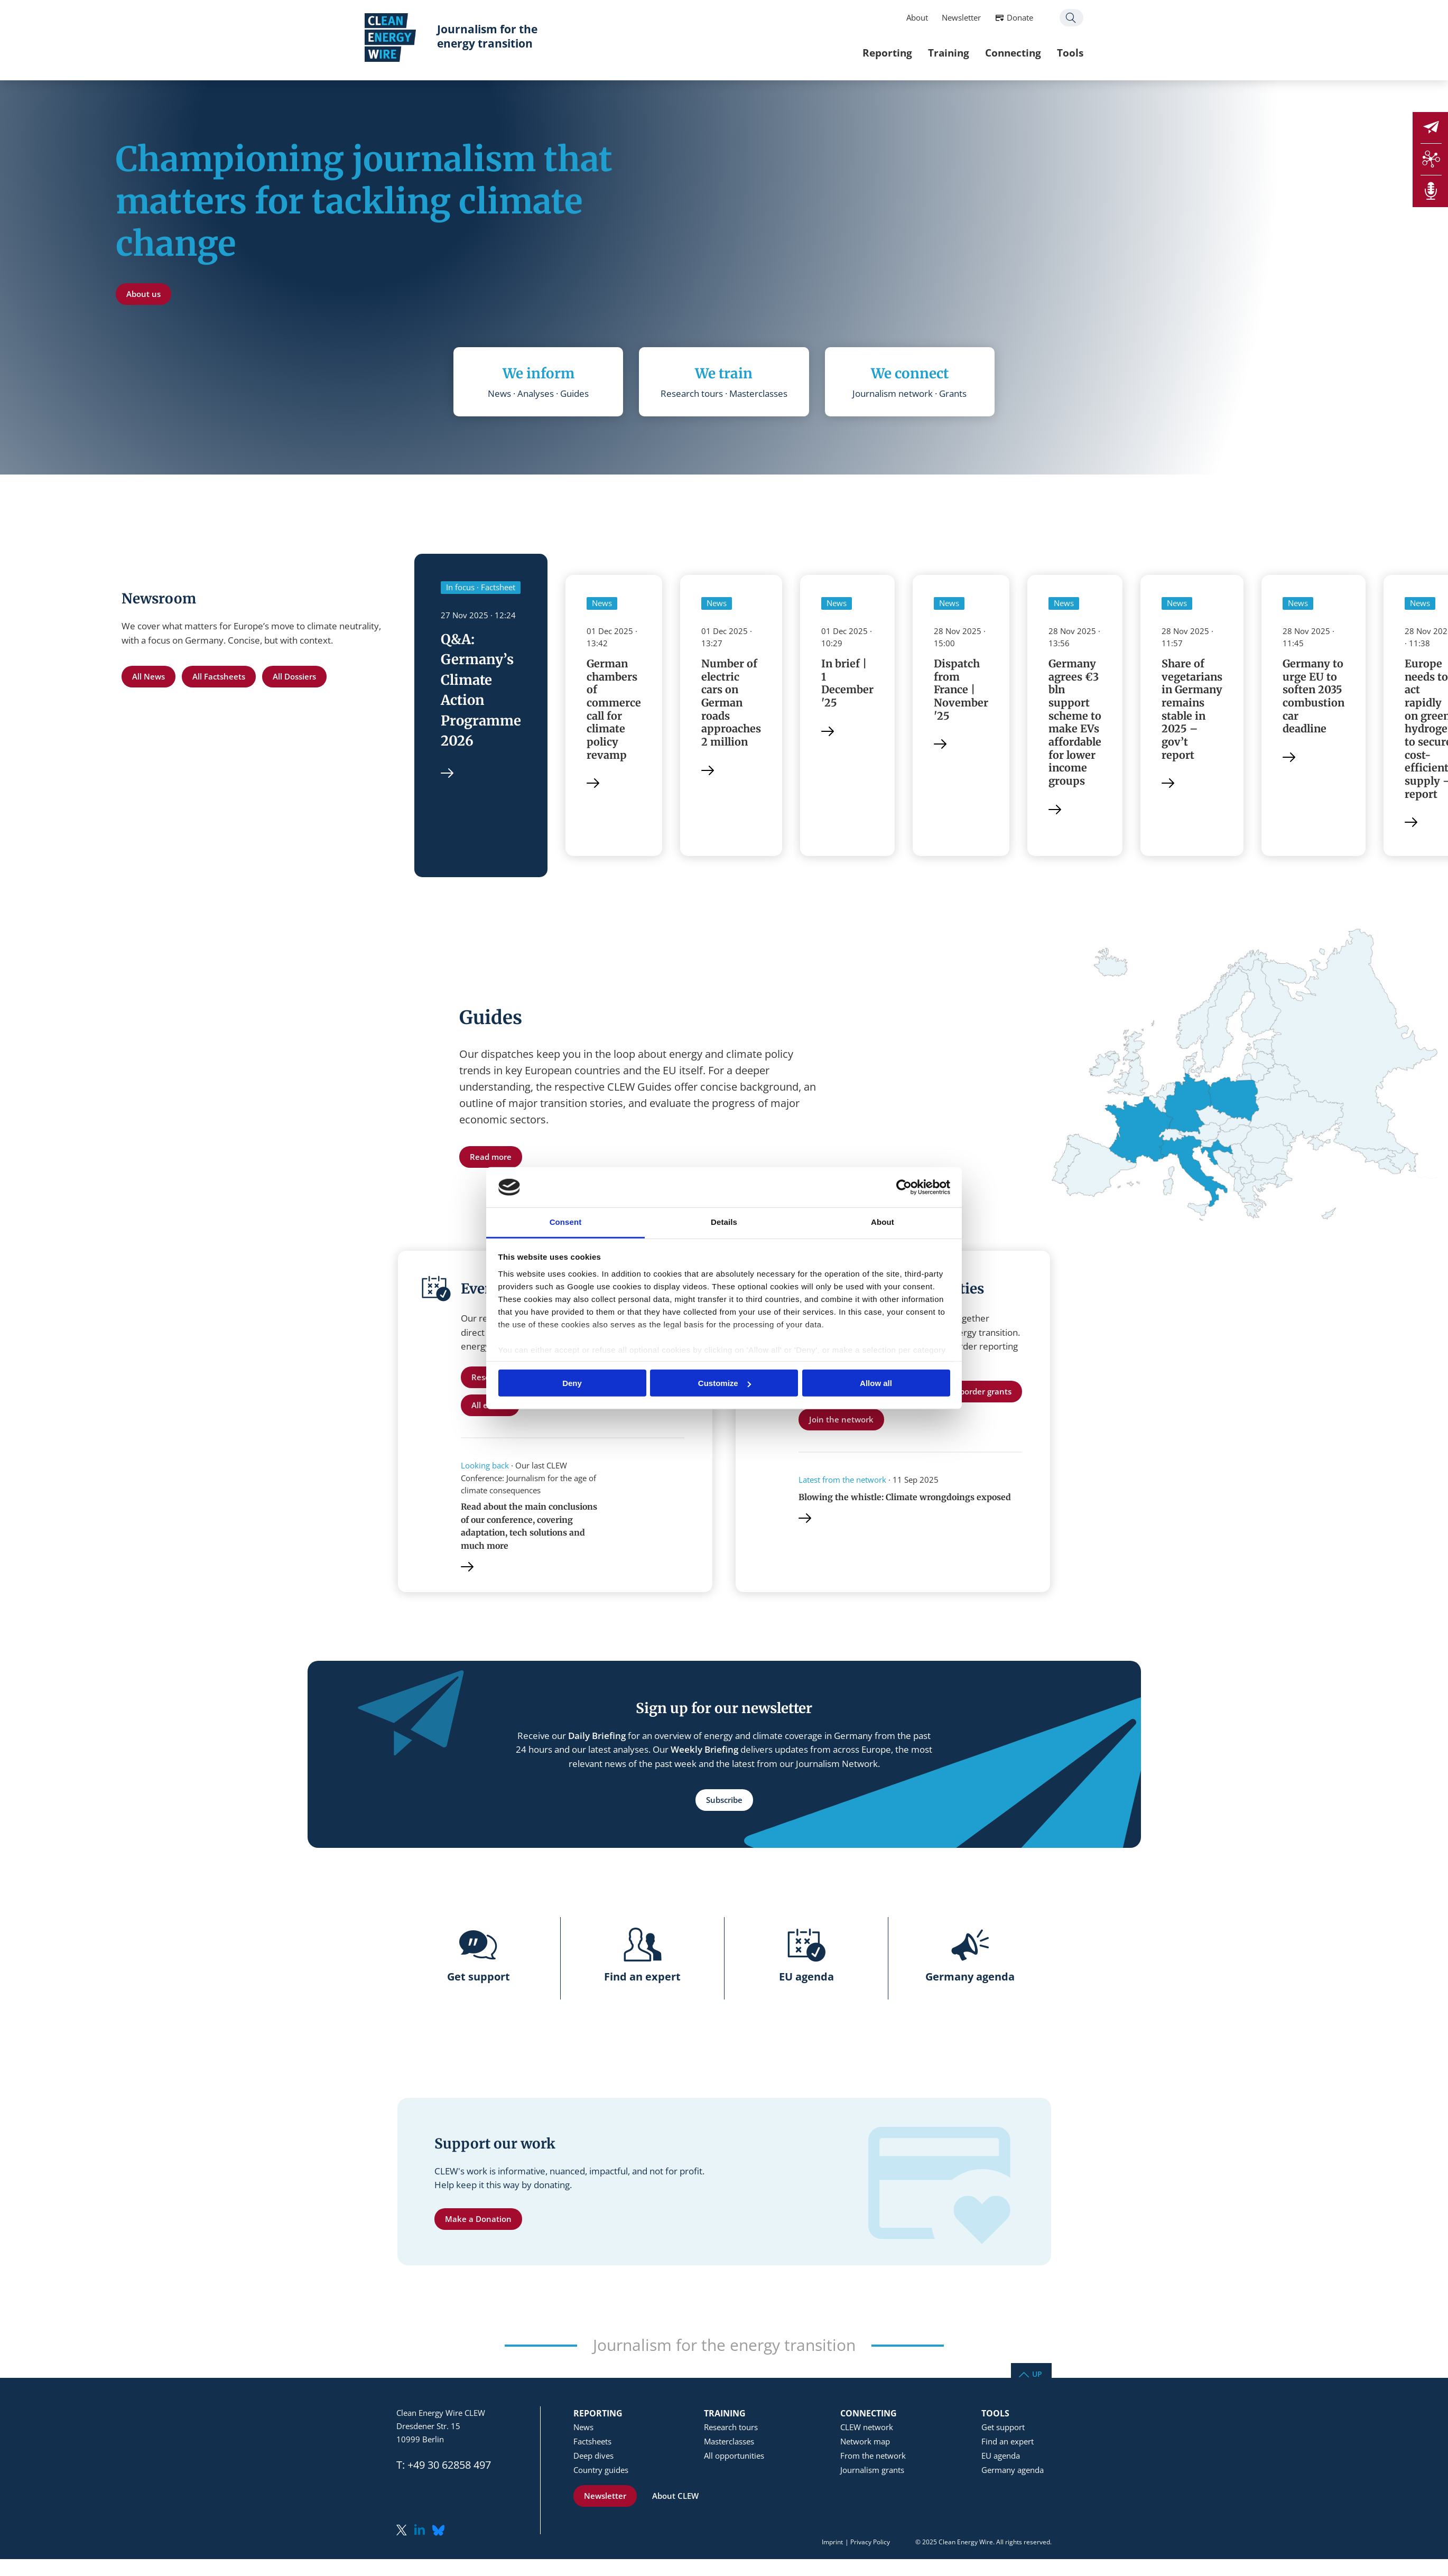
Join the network (841, 1421)
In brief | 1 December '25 (848, 683)
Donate (988, 17)
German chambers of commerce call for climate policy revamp (615, 710)
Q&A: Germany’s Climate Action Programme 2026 (481, 691)
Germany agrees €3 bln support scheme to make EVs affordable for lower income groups (1076, 723)
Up (1037, 2376)
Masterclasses (729, 2444)
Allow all (876, 1383)
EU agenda (1000, 2458)
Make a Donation (478, 2221)
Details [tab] (724, 1221)
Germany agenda (1012, 2472)
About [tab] (882, 1221)
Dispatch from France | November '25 (962, 690)
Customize (724, 1383)
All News (148, 676)
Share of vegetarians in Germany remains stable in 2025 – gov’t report (1194, 716)
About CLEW (675, 2498)
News (583, 2429)
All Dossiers (294, 676)
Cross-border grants (973, 1393)
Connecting (981, 52)
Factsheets (592, 2444)
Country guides (600, 2472)
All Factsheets (218, 676)
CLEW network (866, 2429)
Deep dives (593, 2458)
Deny (572, 1383)
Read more (491, 1159)
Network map (865, 2444)
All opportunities (734, 2458)
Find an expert (1007, 2444)
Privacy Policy (870, 2544)
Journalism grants (872, 2472)
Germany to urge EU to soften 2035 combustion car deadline (1316, 697)
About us (143, 294)
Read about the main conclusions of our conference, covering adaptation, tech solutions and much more (530, 1528)
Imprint (832, 2544)
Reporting (855, 52)
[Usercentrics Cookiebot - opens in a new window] (904, 1187)
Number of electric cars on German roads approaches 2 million (732, 703)
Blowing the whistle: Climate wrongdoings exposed (906, 1499)
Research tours (731, 2429)
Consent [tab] (566, 1221)
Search (1040, 17)
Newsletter (929, 17)
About (885, 17)
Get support (1003, 2429)
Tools (1038, 52)
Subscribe (724, 1802)
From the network (873, 2458)
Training (917, 52)
